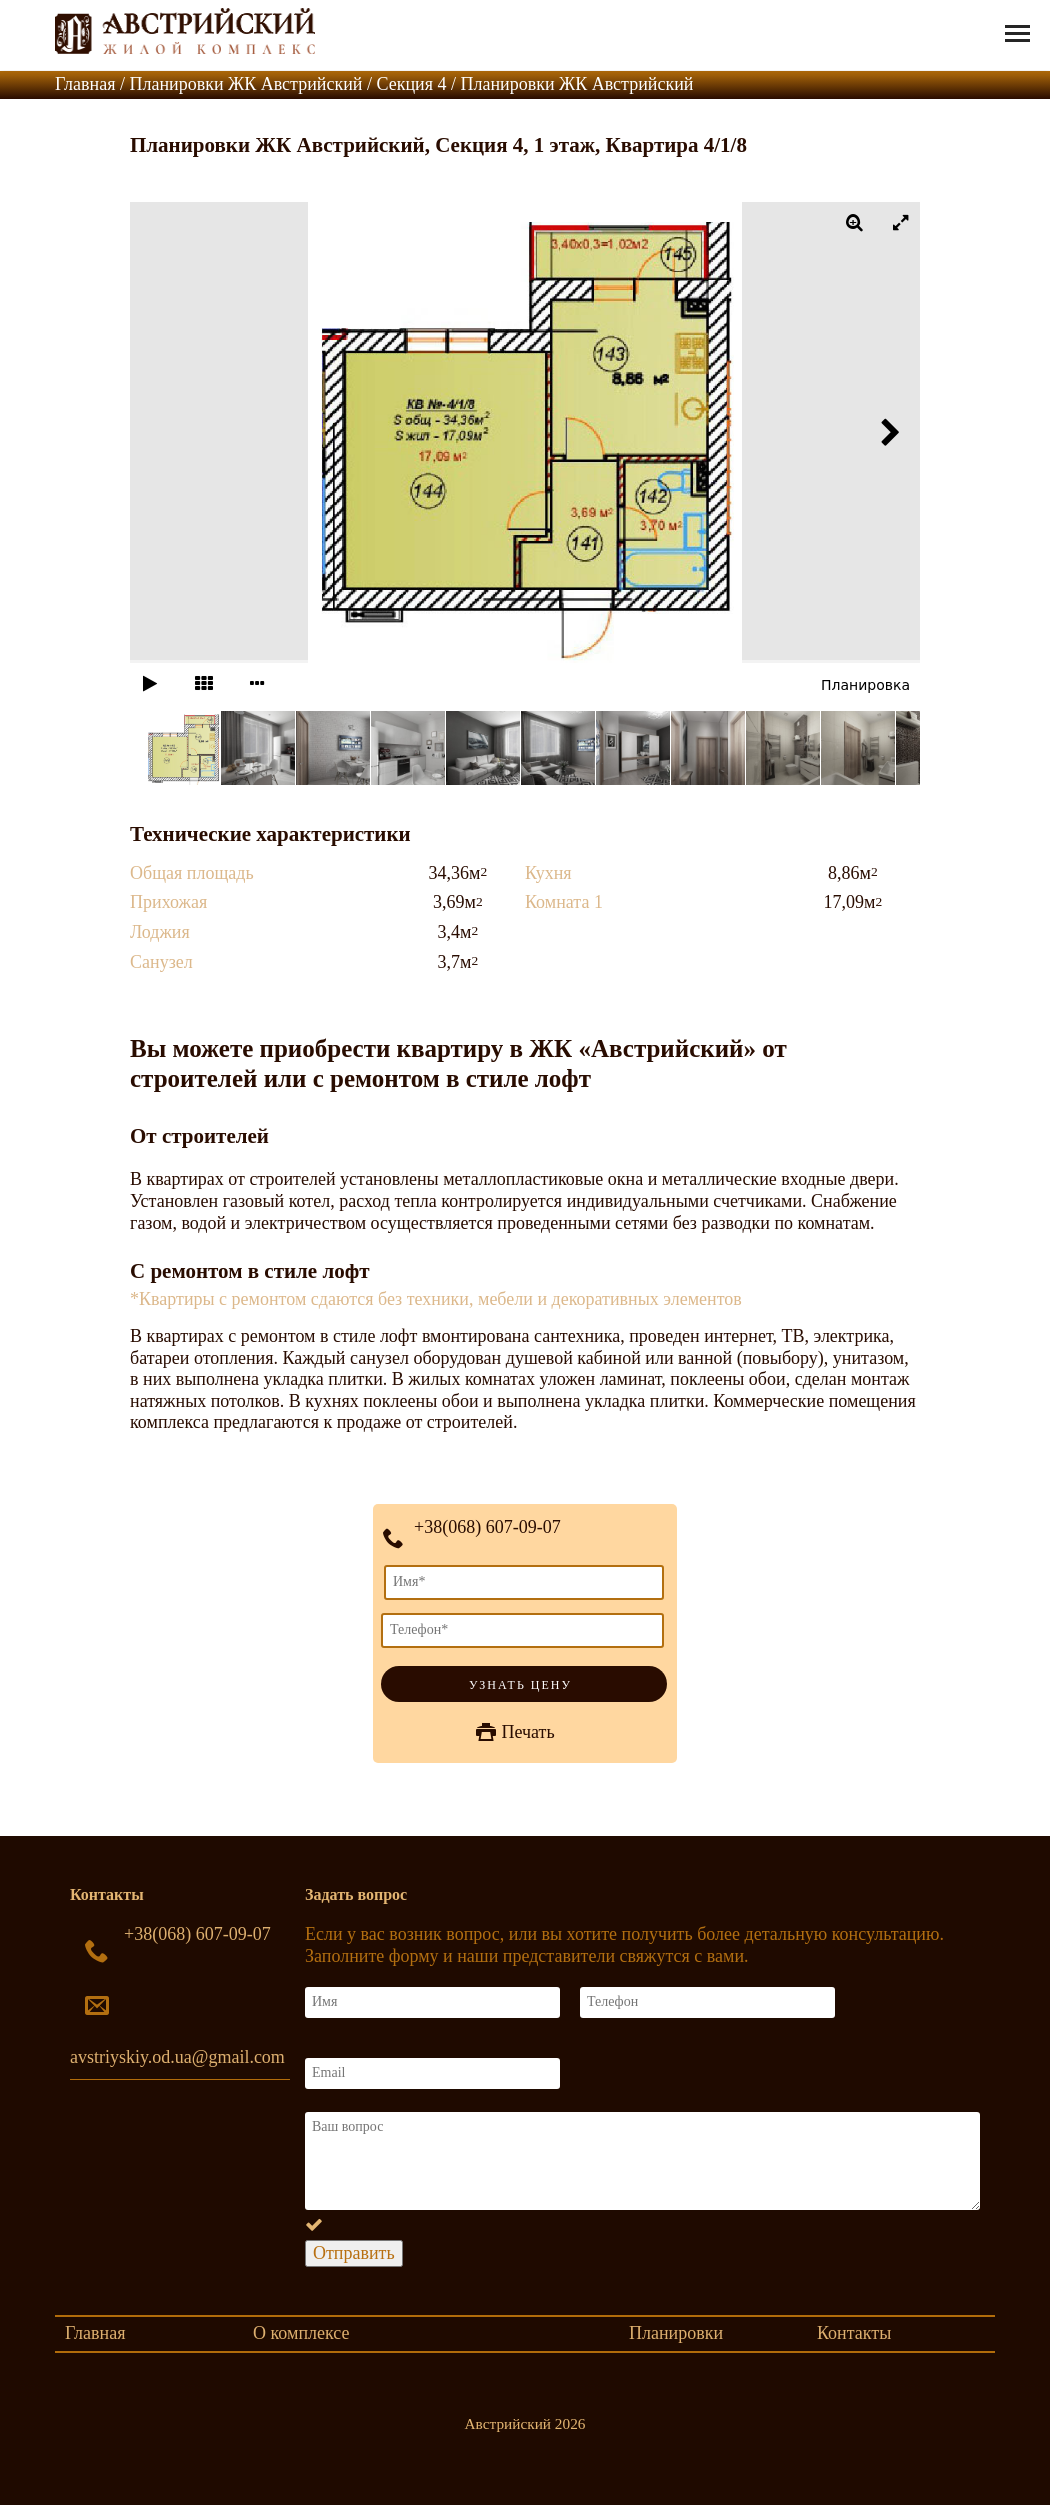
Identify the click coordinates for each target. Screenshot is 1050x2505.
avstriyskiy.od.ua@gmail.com (177, 2057)
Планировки (676, 2333)
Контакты (854, 2333)
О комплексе (301, 2333)
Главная (95, 2333)
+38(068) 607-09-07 (487, 1527)
